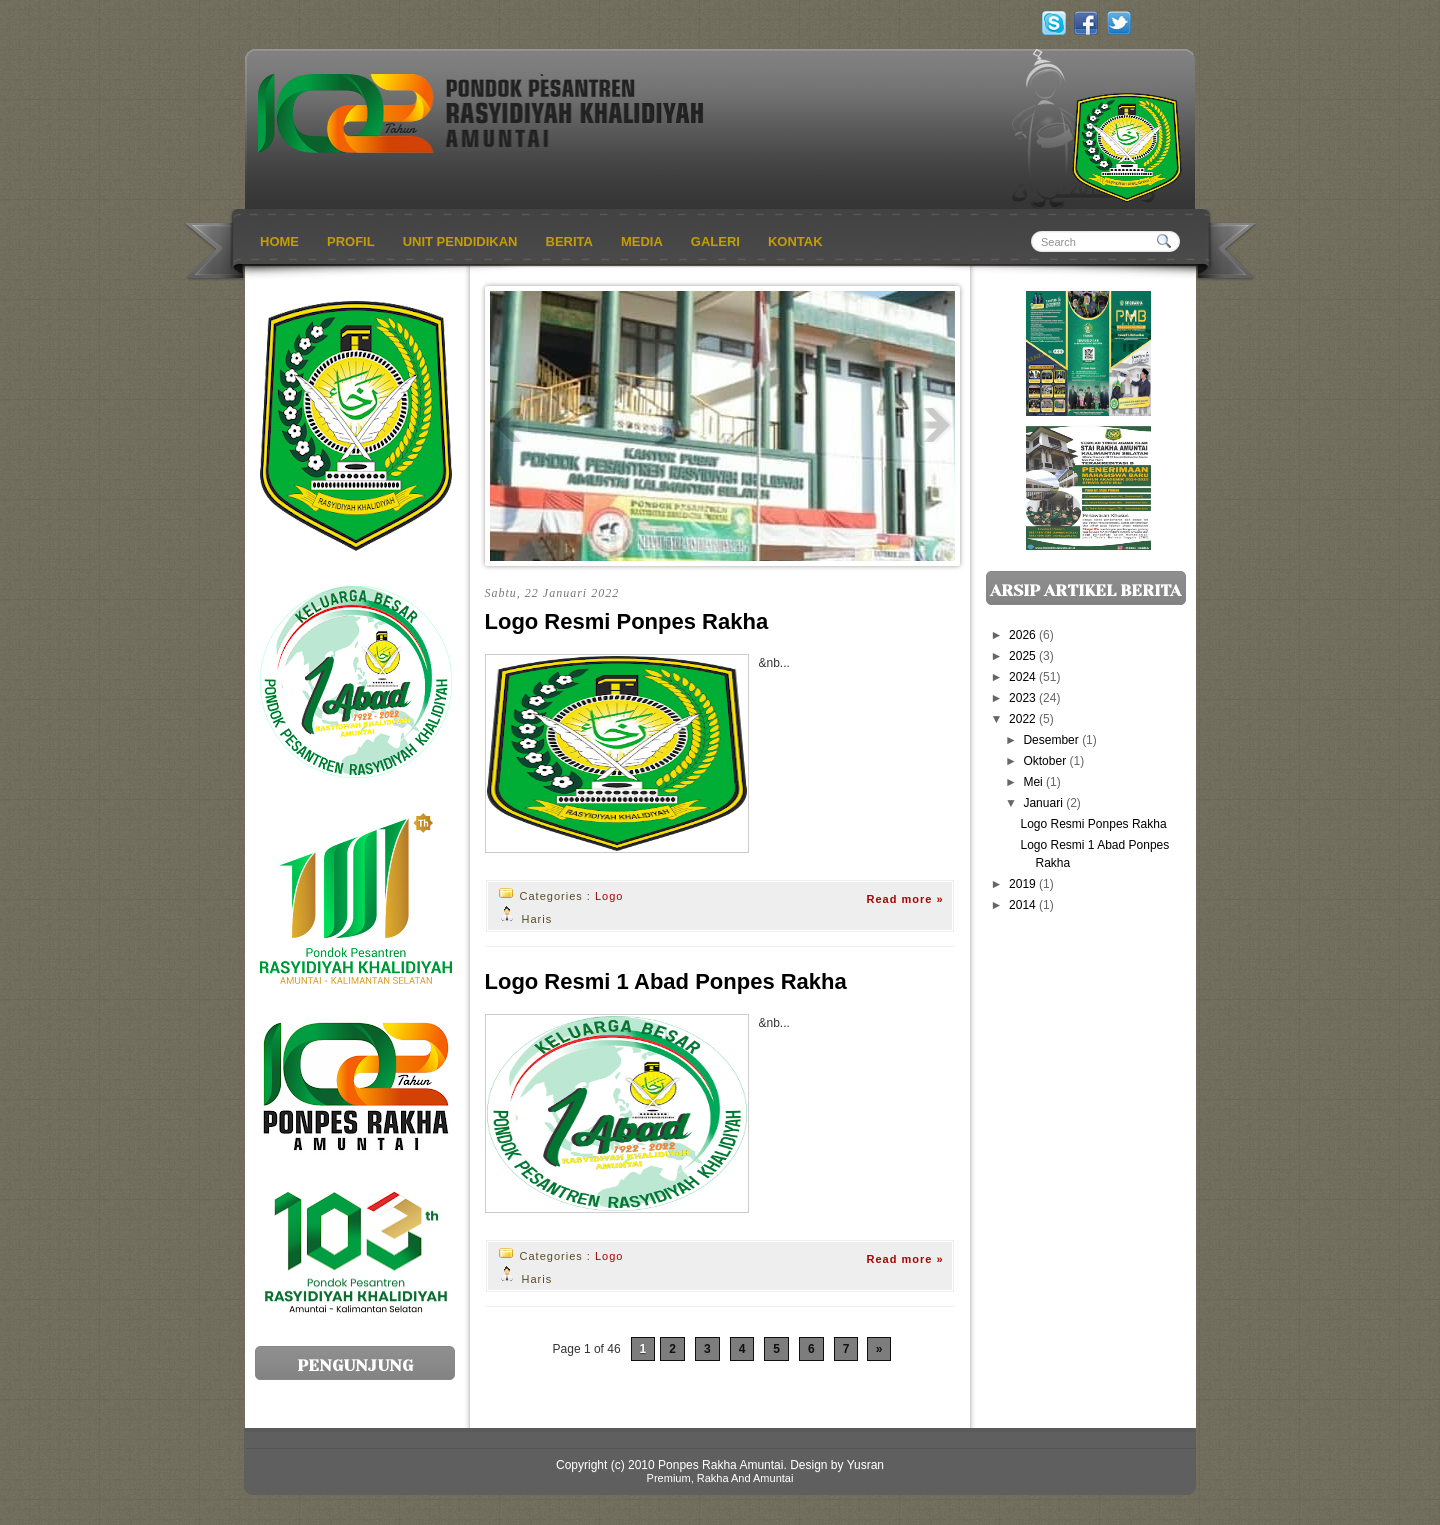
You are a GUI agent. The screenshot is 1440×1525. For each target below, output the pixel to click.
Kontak (795, 241)
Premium (669, 1478)
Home (279, 241)
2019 (1024, 884)
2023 (1024, 698)
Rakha (713, 1478)
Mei (1034, 782)
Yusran (865, 1465)
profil (351, 241)
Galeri (715, 241)
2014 (1024, 905)
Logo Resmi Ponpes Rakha (627, 621)
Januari (1044, 803)
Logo (609, 896)
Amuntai (773, 1478)
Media (642, 241)
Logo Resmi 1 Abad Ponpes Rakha (666, 981)
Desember (1052, 740)
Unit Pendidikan (460, 241)
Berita (569, 241)
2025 (1024, 656)
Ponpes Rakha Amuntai (720, 1465)
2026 (1024, 635)
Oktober (1046, 761)
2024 (1024, 677)
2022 (1024, 719)
